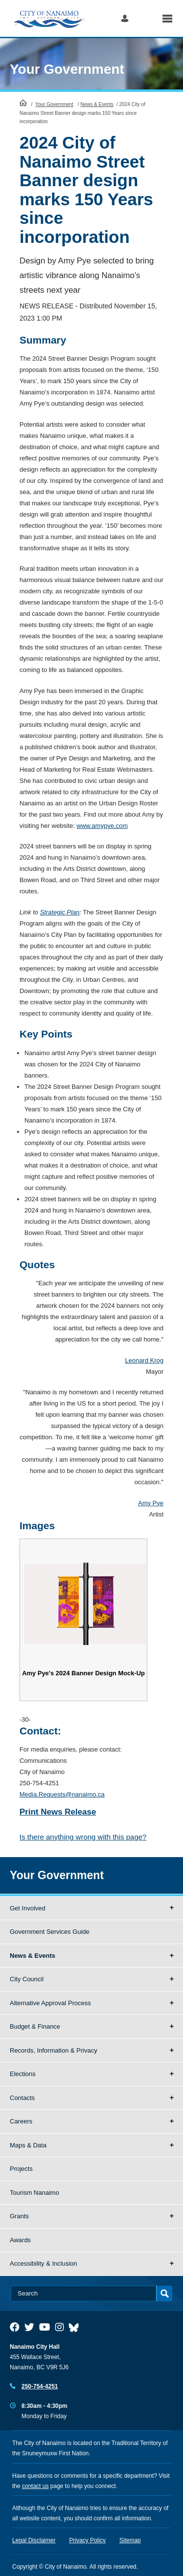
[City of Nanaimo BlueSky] (76, 2327)
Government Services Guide (49, 1931)
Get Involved (27, 1908)
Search (145, 18)
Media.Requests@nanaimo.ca (62, 1794)
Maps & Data (28, 2145)
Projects (21, 2168)
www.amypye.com (102, 825)
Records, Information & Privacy (53, 2050)
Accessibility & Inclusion (43, 2263)
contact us (35, 2486)
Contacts (22, 2097)
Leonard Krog (144, 1360)
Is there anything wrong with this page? (83, 1837)
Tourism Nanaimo (34, 2192)
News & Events (97, 104)
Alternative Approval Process (50, 2003)
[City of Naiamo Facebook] (15, 2327)
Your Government (67, 69)
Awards (20, 2240)
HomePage (23, 102)
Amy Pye (150, 1503)
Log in (124, 18)
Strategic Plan (60, 912)
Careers (21, 2121)
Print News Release (58, 1812)
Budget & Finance (35, 2026)
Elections (23, 2074)
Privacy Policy (87, 2540)
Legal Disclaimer (34, 2540)
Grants (19, 2216)
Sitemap (130, 2540)
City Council (26, 1979)
